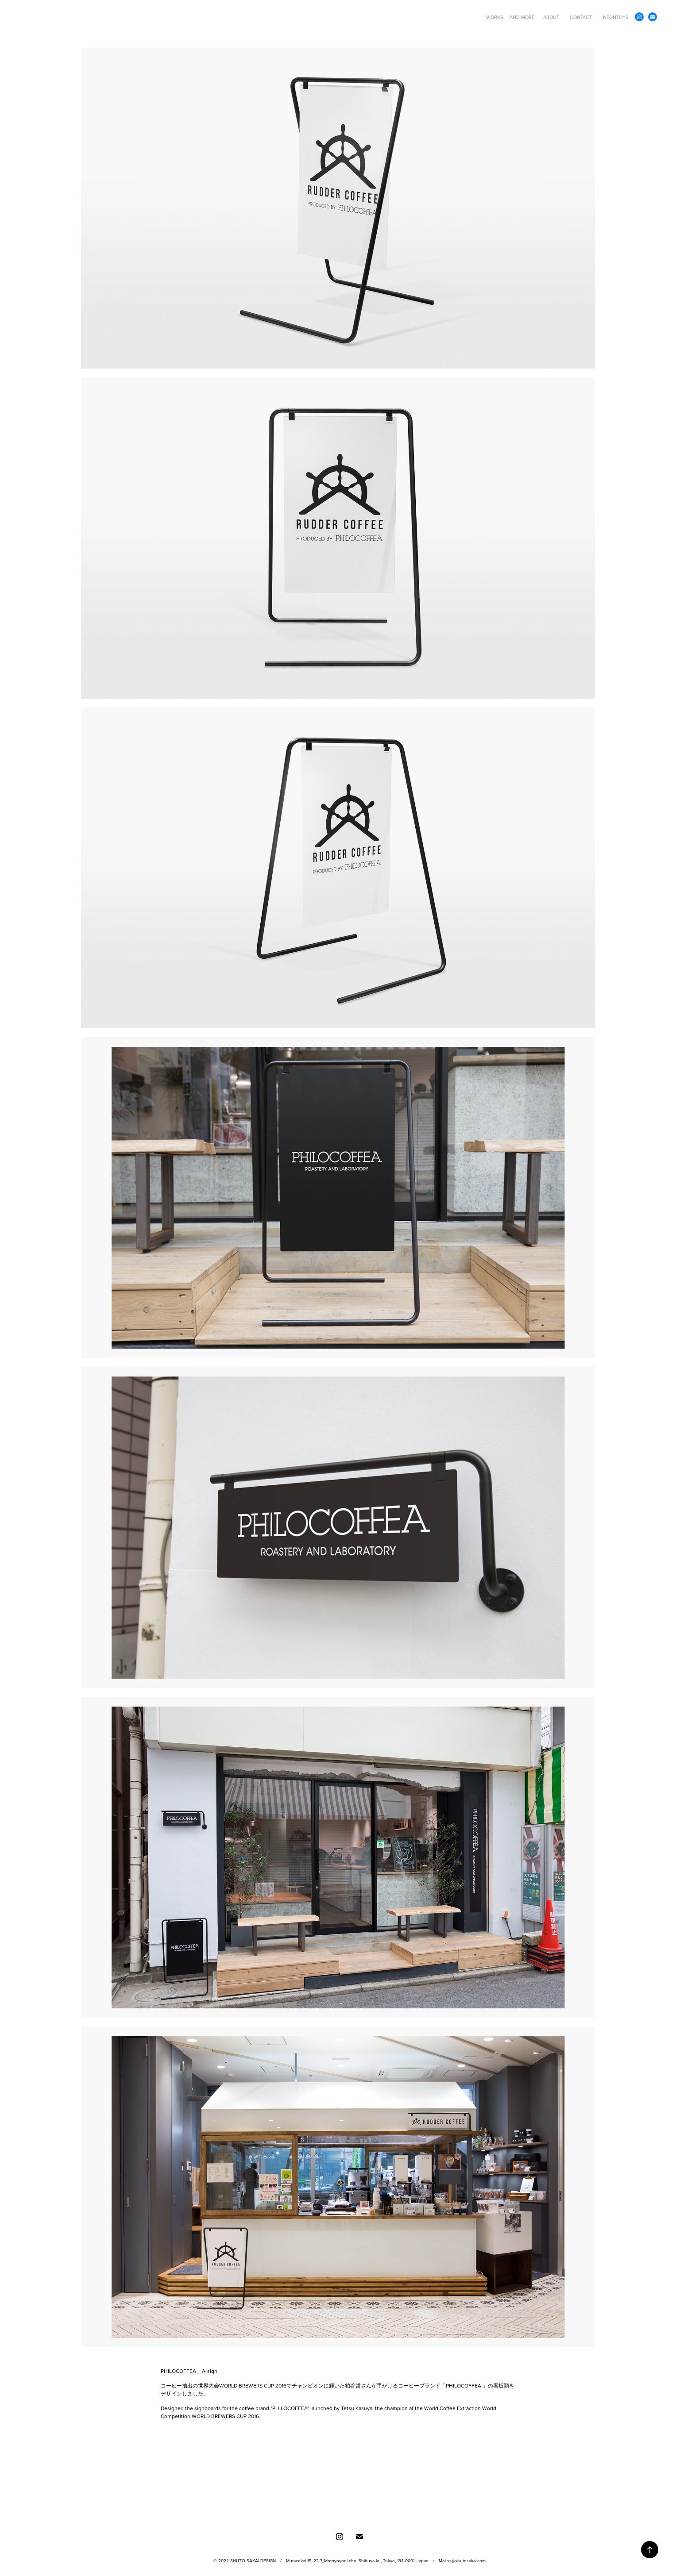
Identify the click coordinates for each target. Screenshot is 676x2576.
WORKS (494, 17)
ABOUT (551, 17)
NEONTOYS (616, 17)
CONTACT (581, 17)
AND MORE (522, 17)
